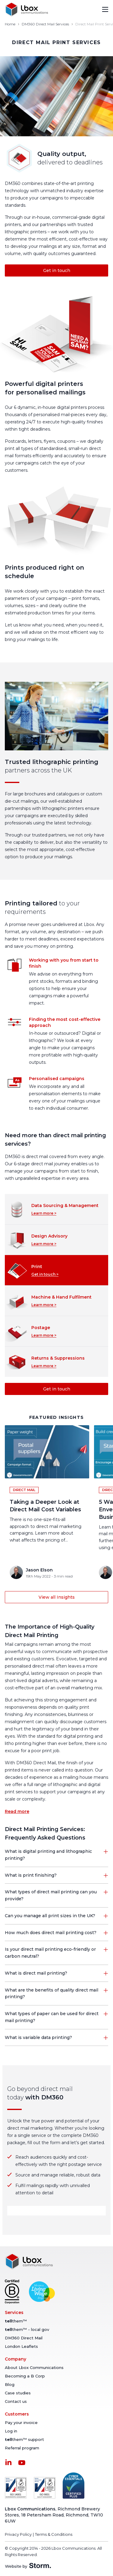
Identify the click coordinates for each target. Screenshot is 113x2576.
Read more (17, 1811)
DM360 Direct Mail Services (45, 24)
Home (10, 24)
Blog (9, 2384)
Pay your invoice (21, 2422)
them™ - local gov (27, 2329)
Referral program (22, 2447)
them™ (16, 2321)
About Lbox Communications (34, 2367)
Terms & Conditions (53, 2534)
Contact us (16, 2401)
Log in (11, 2431)
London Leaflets (21, 2346)
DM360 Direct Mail (23, 2337)
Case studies (18, 2392)
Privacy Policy (18, 2534)
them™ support (24, 2439)
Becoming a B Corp (25, 2376)
